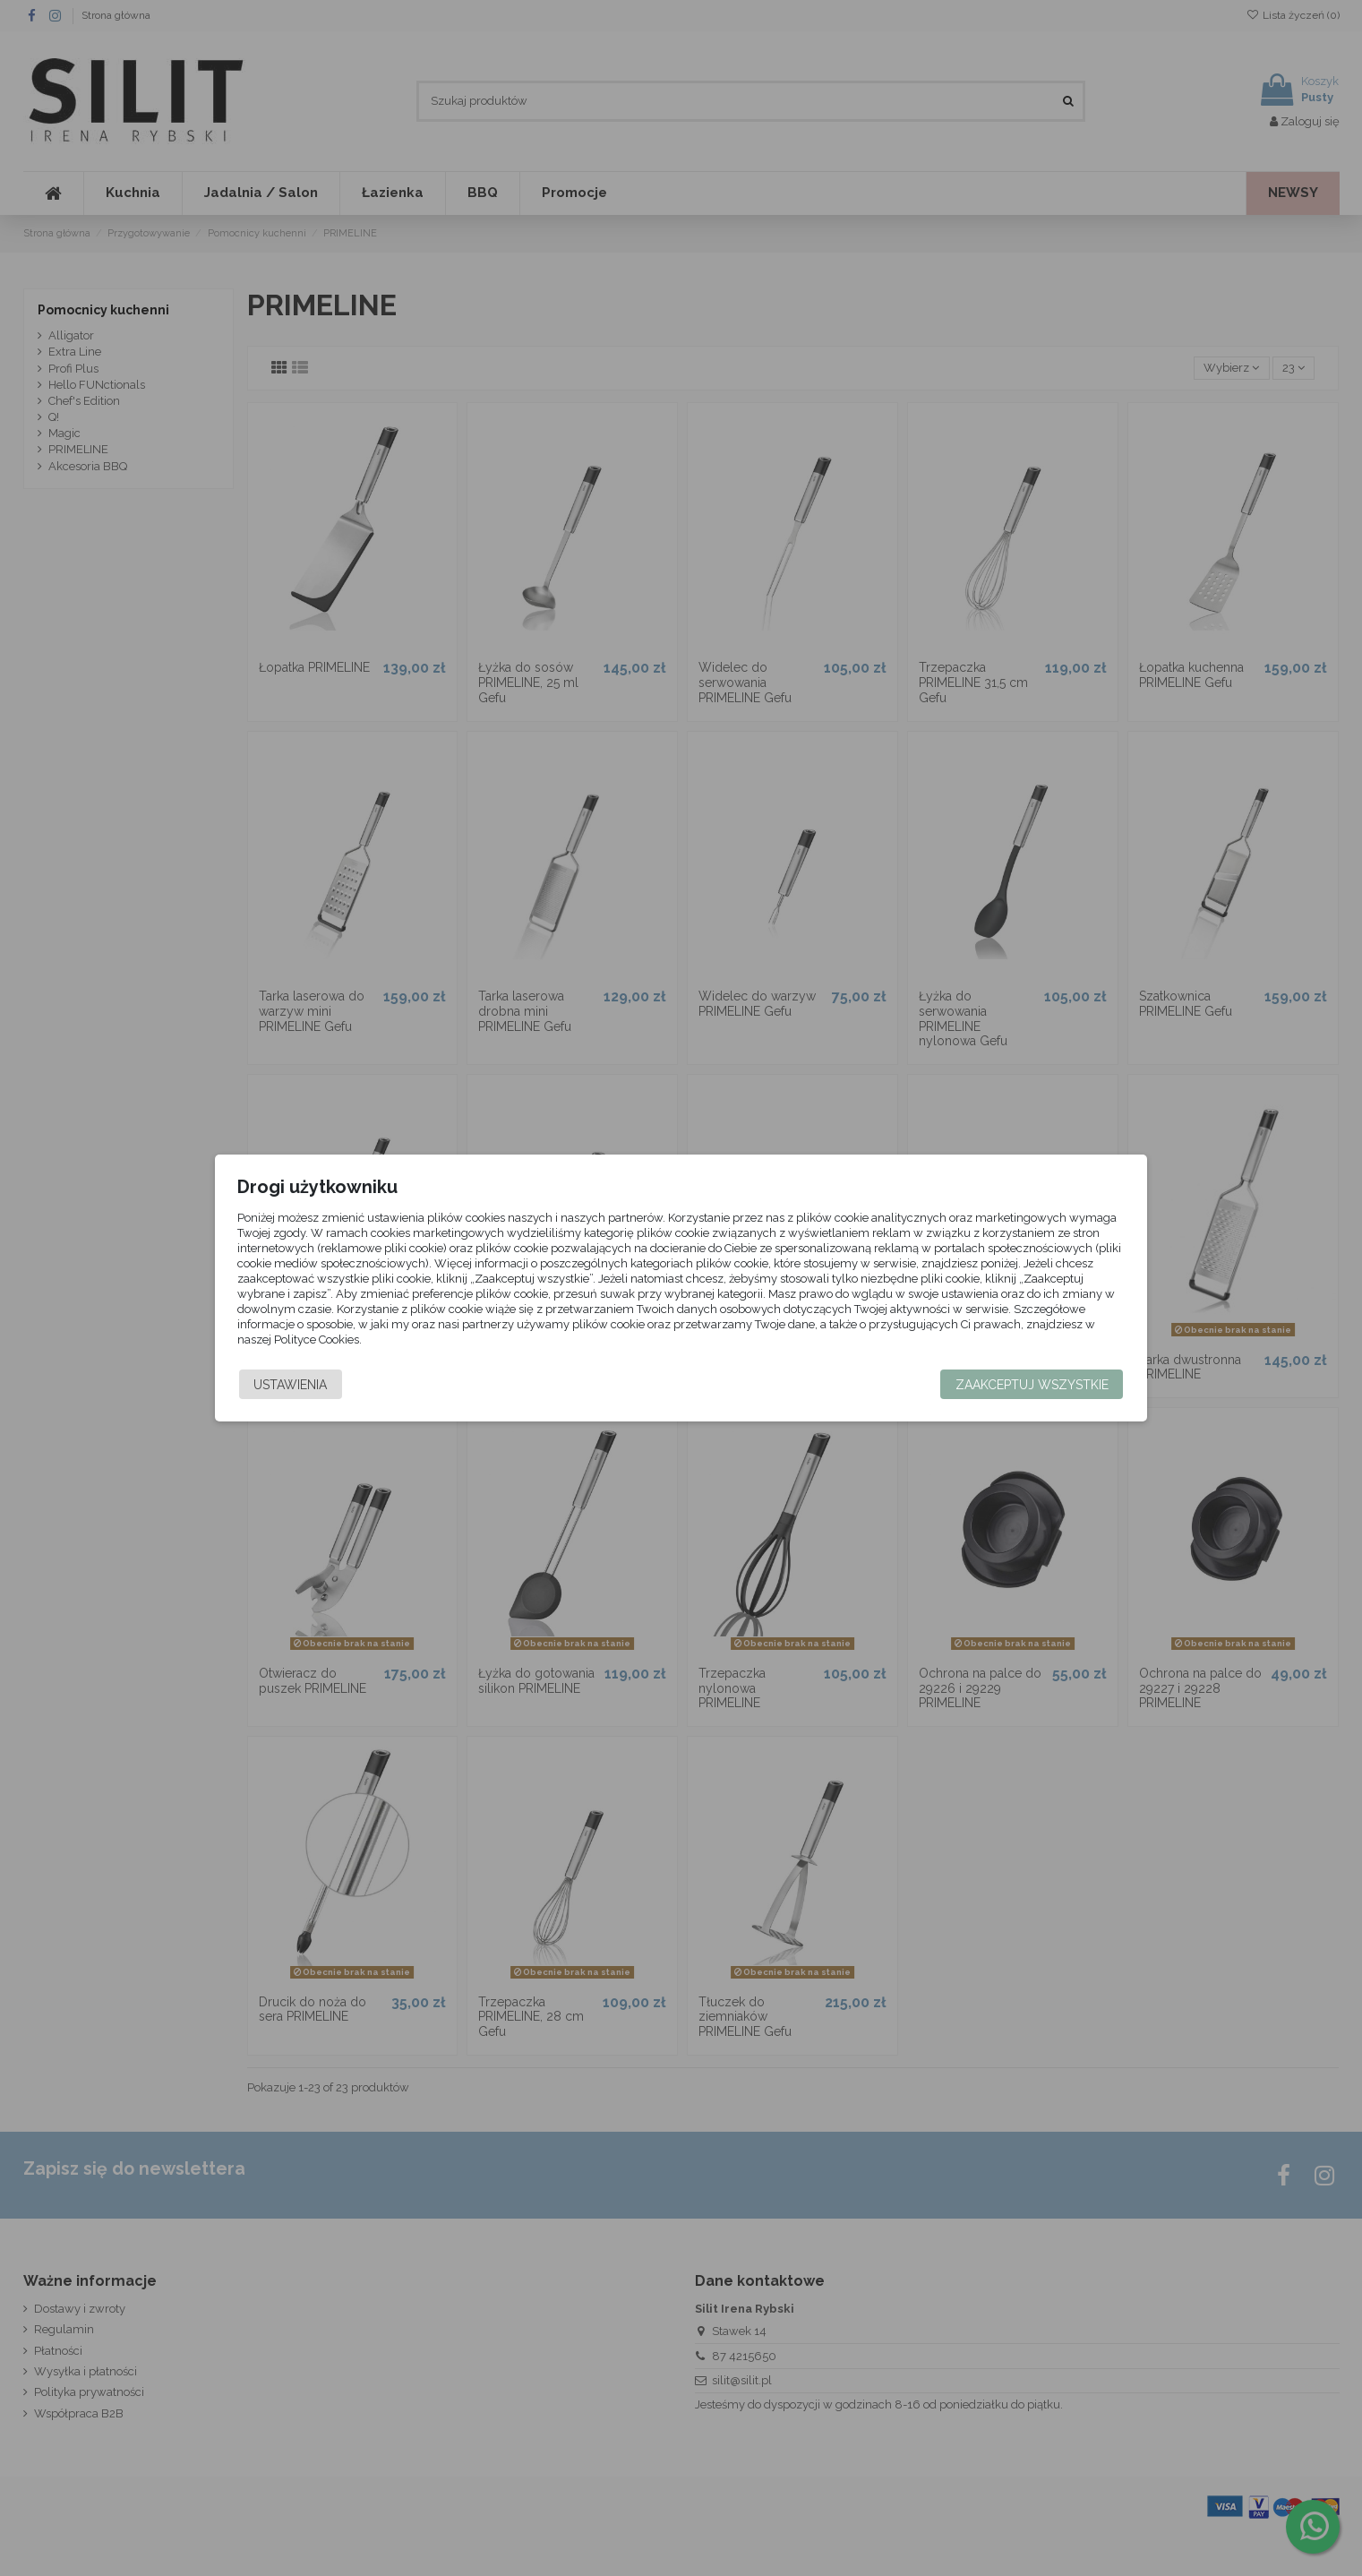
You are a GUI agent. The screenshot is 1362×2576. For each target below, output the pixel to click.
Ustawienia (319, 1385)
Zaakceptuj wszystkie (1002, 1385)
